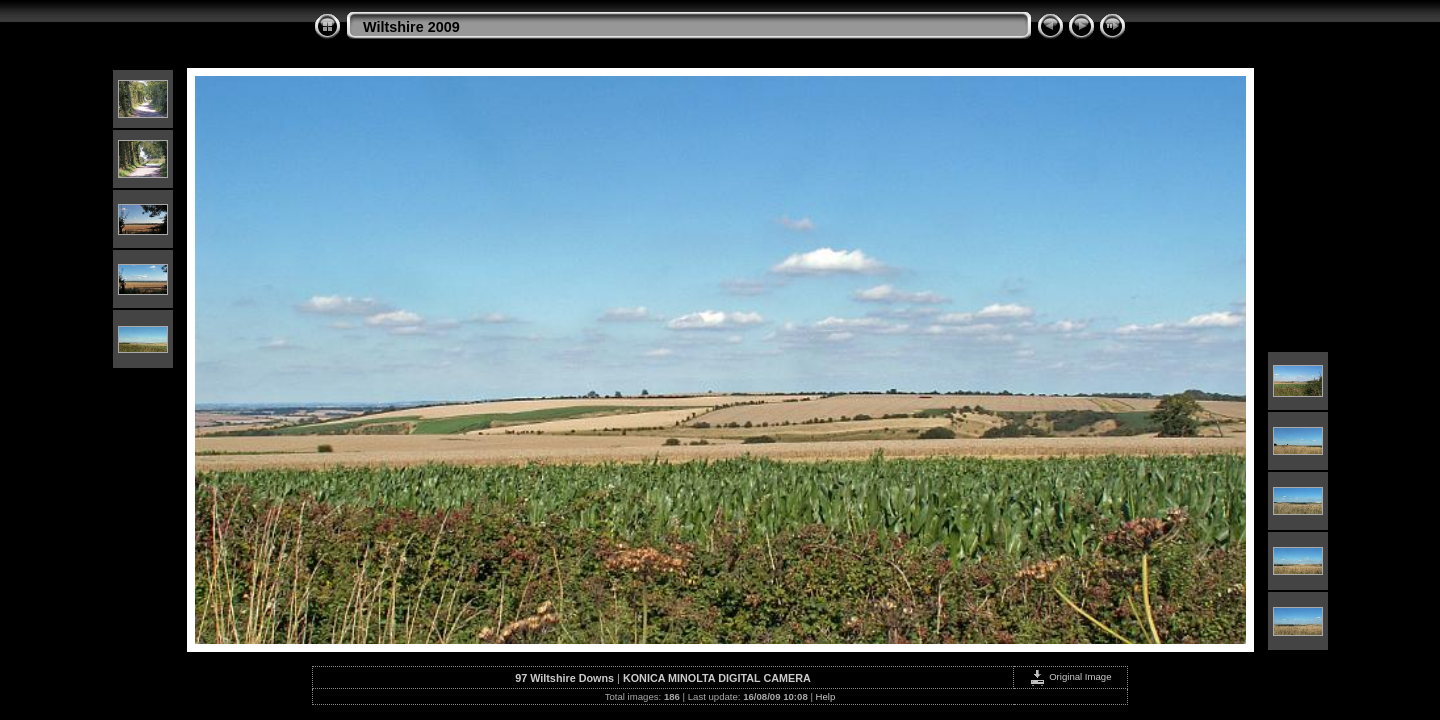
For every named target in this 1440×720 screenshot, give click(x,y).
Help (826, 696)
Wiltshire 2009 (411, 27)
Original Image (1070, 676)
